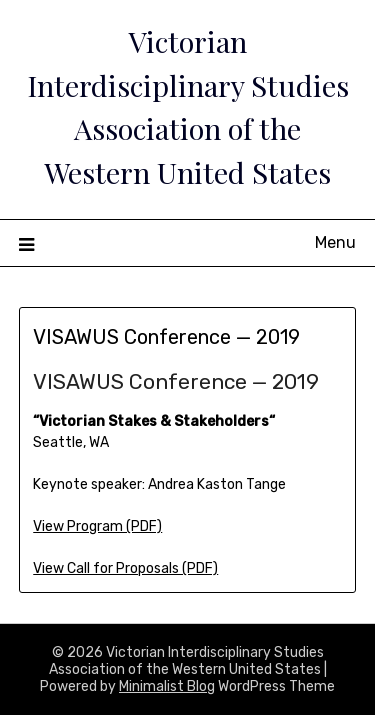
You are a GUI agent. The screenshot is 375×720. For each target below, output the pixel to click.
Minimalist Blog (167, 686)
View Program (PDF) (97, 526)
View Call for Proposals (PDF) (125, 568)
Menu (335, 242)
